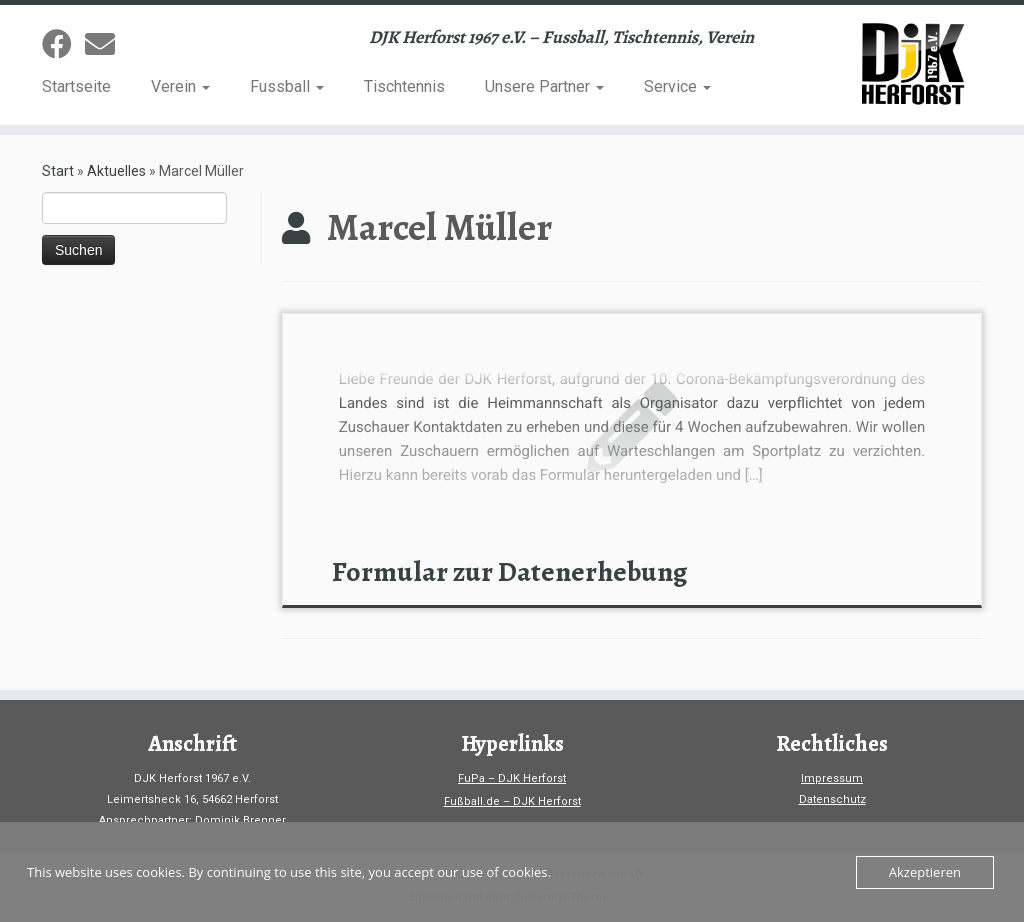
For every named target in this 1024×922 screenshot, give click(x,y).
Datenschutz (832, 799)
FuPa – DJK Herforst (512, 778)
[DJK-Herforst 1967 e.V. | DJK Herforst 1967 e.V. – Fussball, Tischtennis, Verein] (904, 65)
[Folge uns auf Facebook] (63, 44)
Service (677, 86)
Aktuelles (116, 171)
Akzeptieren (925, 872)
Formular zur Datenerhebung (509, 572)
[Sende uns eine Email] (106, 44)
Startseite (76, 86)
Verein (180, 86)
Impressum (832, 778)
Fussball (287, 86)
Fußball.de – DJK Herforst (512, 801)
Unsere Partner (544, 86)
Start (58, 171)
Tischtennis (404, 86)
